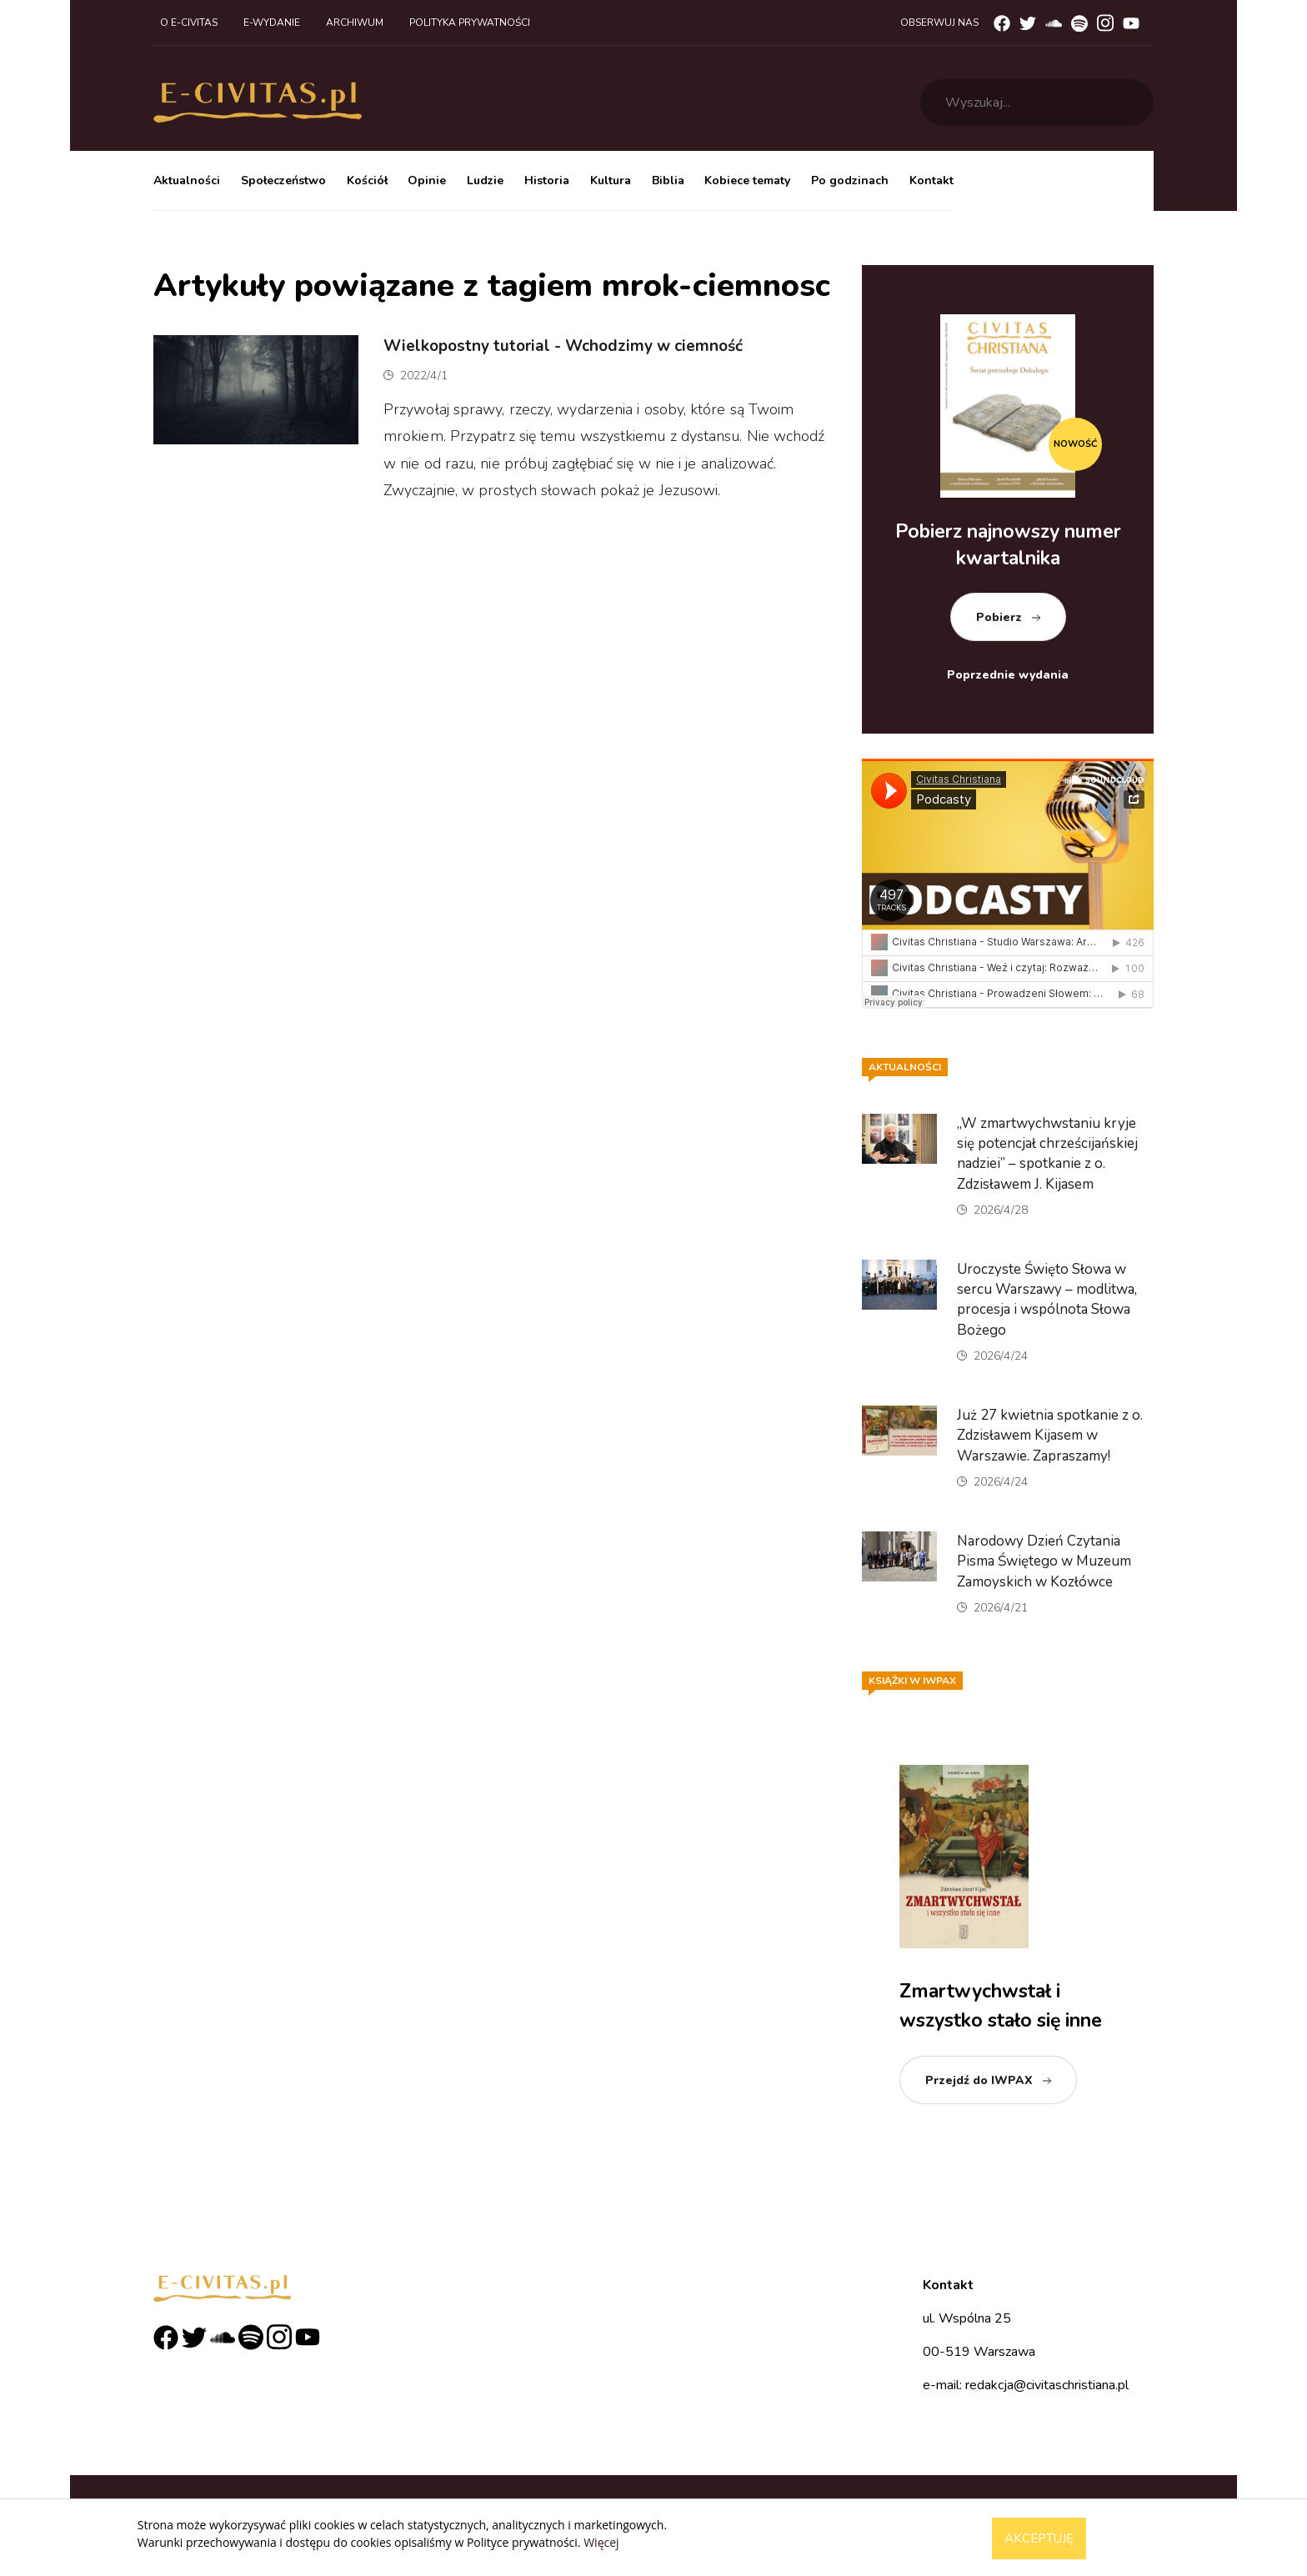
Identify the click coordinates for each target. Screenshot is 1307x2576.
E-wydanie (271, 22)
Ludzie (485, 180)
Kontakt (931, 180)
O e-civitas (189, 22)
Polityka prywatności (469, 22)
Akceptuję (1039, 2538)
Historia (546, 180)
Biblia (668, 180)
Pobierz (999, 617)
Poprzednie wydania (1008, 675)
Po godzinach (850, 180)
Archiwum (354, 22)
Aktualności (186, 180)
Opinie (427, 180)
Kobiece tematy (747, 180)
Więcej (600, 2542)
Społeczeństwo (283, 180)
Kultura (610, 180)
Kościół (367, 180)
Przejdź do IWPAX (979, 2080)
